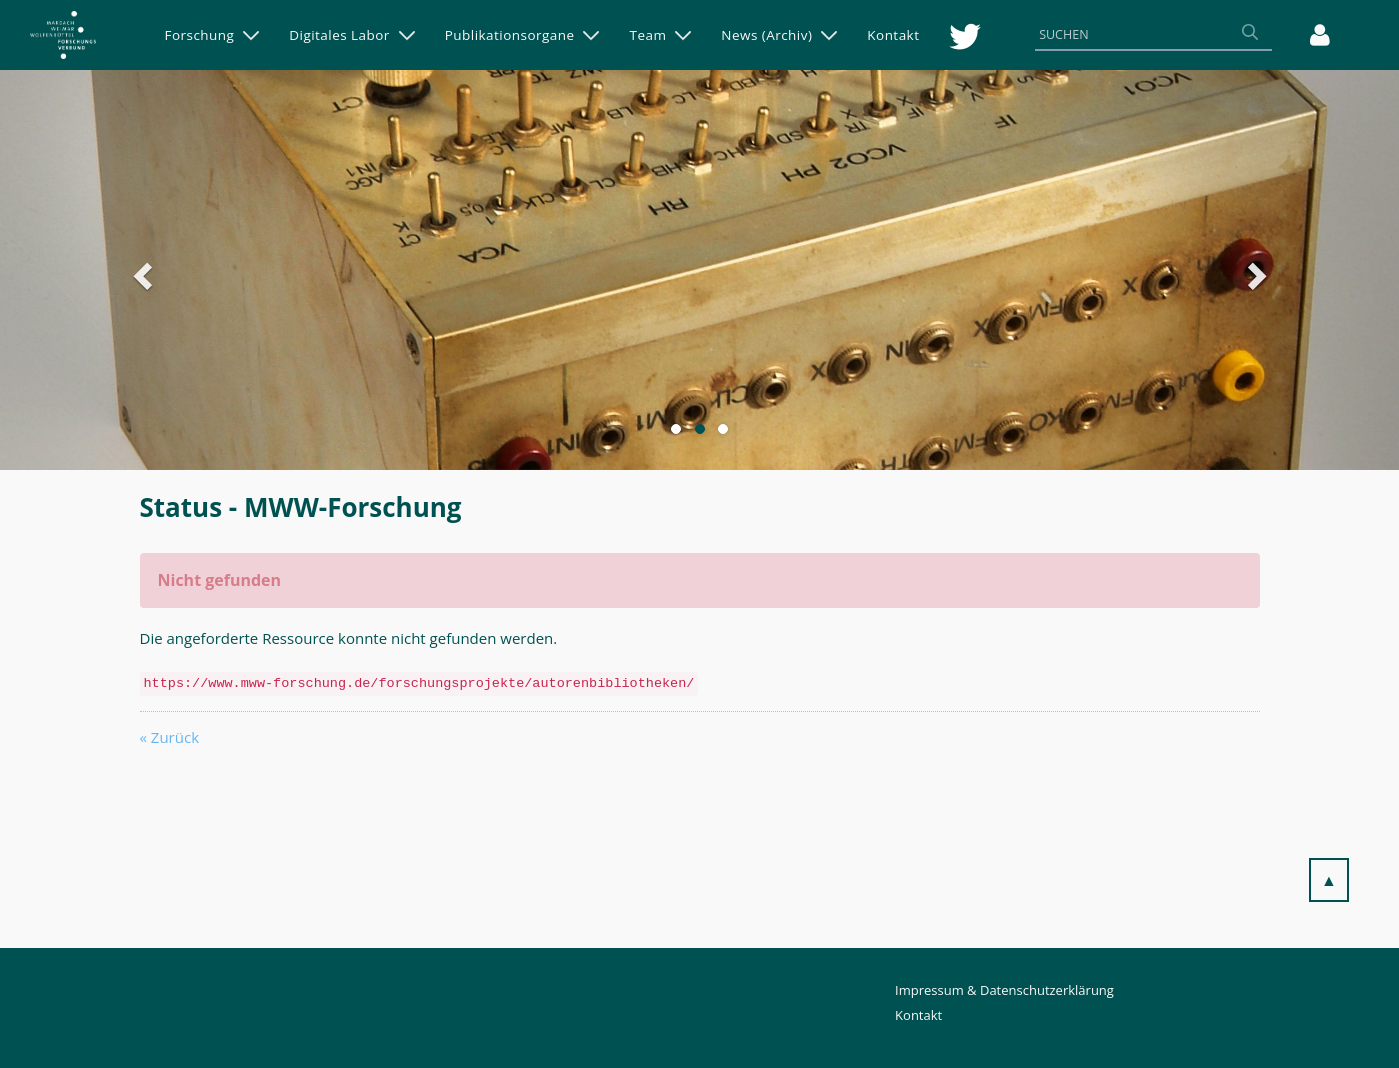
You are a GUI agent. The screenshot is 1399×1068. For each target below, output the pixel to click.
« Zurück (170, 737)
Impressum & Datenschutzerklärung (1004, 990)
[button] (203, 270)
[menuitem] (212, 35)
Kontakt (918, 1015)
